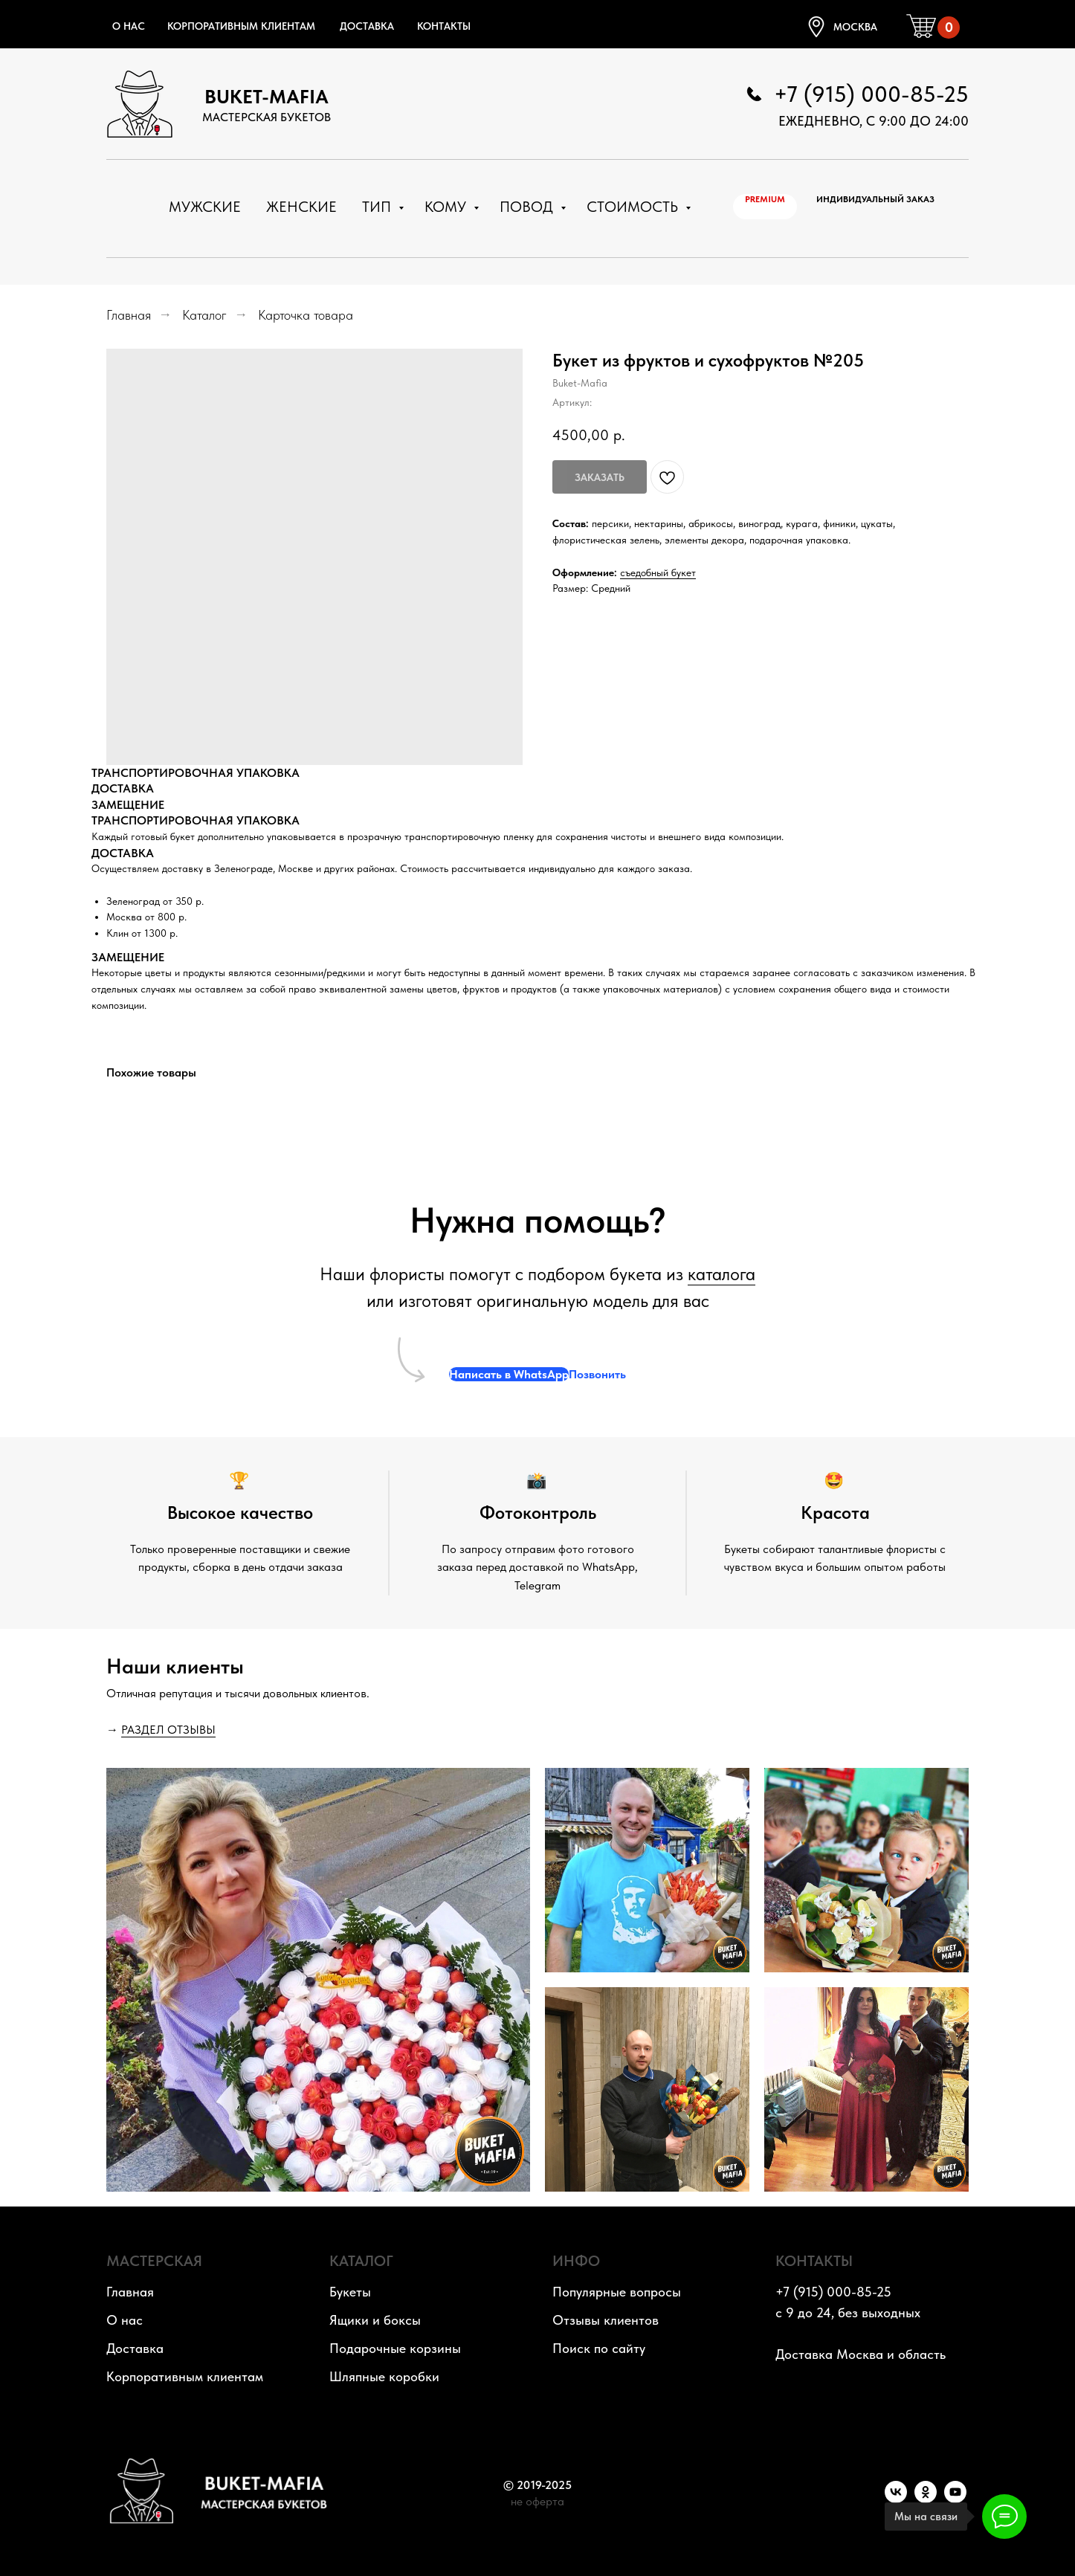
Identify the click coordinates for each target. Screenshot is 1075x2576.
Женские (301, 207)
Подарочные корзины (395, 2348)
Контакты (444, 26)
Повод (528, 207)
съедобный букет (658, 572)
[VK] (896, 2499)
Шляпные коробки (384, 2376)
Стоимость (634, 207)
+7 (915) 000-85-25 (871, 93)
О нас (128, 26)
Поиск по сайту (598, 2348)
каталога (721, 1274)
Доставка (367, 26)
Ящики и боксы (375, 2320)
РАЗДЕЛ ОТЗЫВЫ (168, 1730)
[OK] (925, 2499)
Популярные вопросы (616, 2291)
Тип (378, 207)
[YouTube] (955, 2499)
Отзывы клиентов (605, 2320)
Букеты (350, 2291)
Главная (128, 315)
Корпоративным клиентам (241, 26)
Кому (447, 207)
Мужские (205, 207)
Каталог (204, 315)
